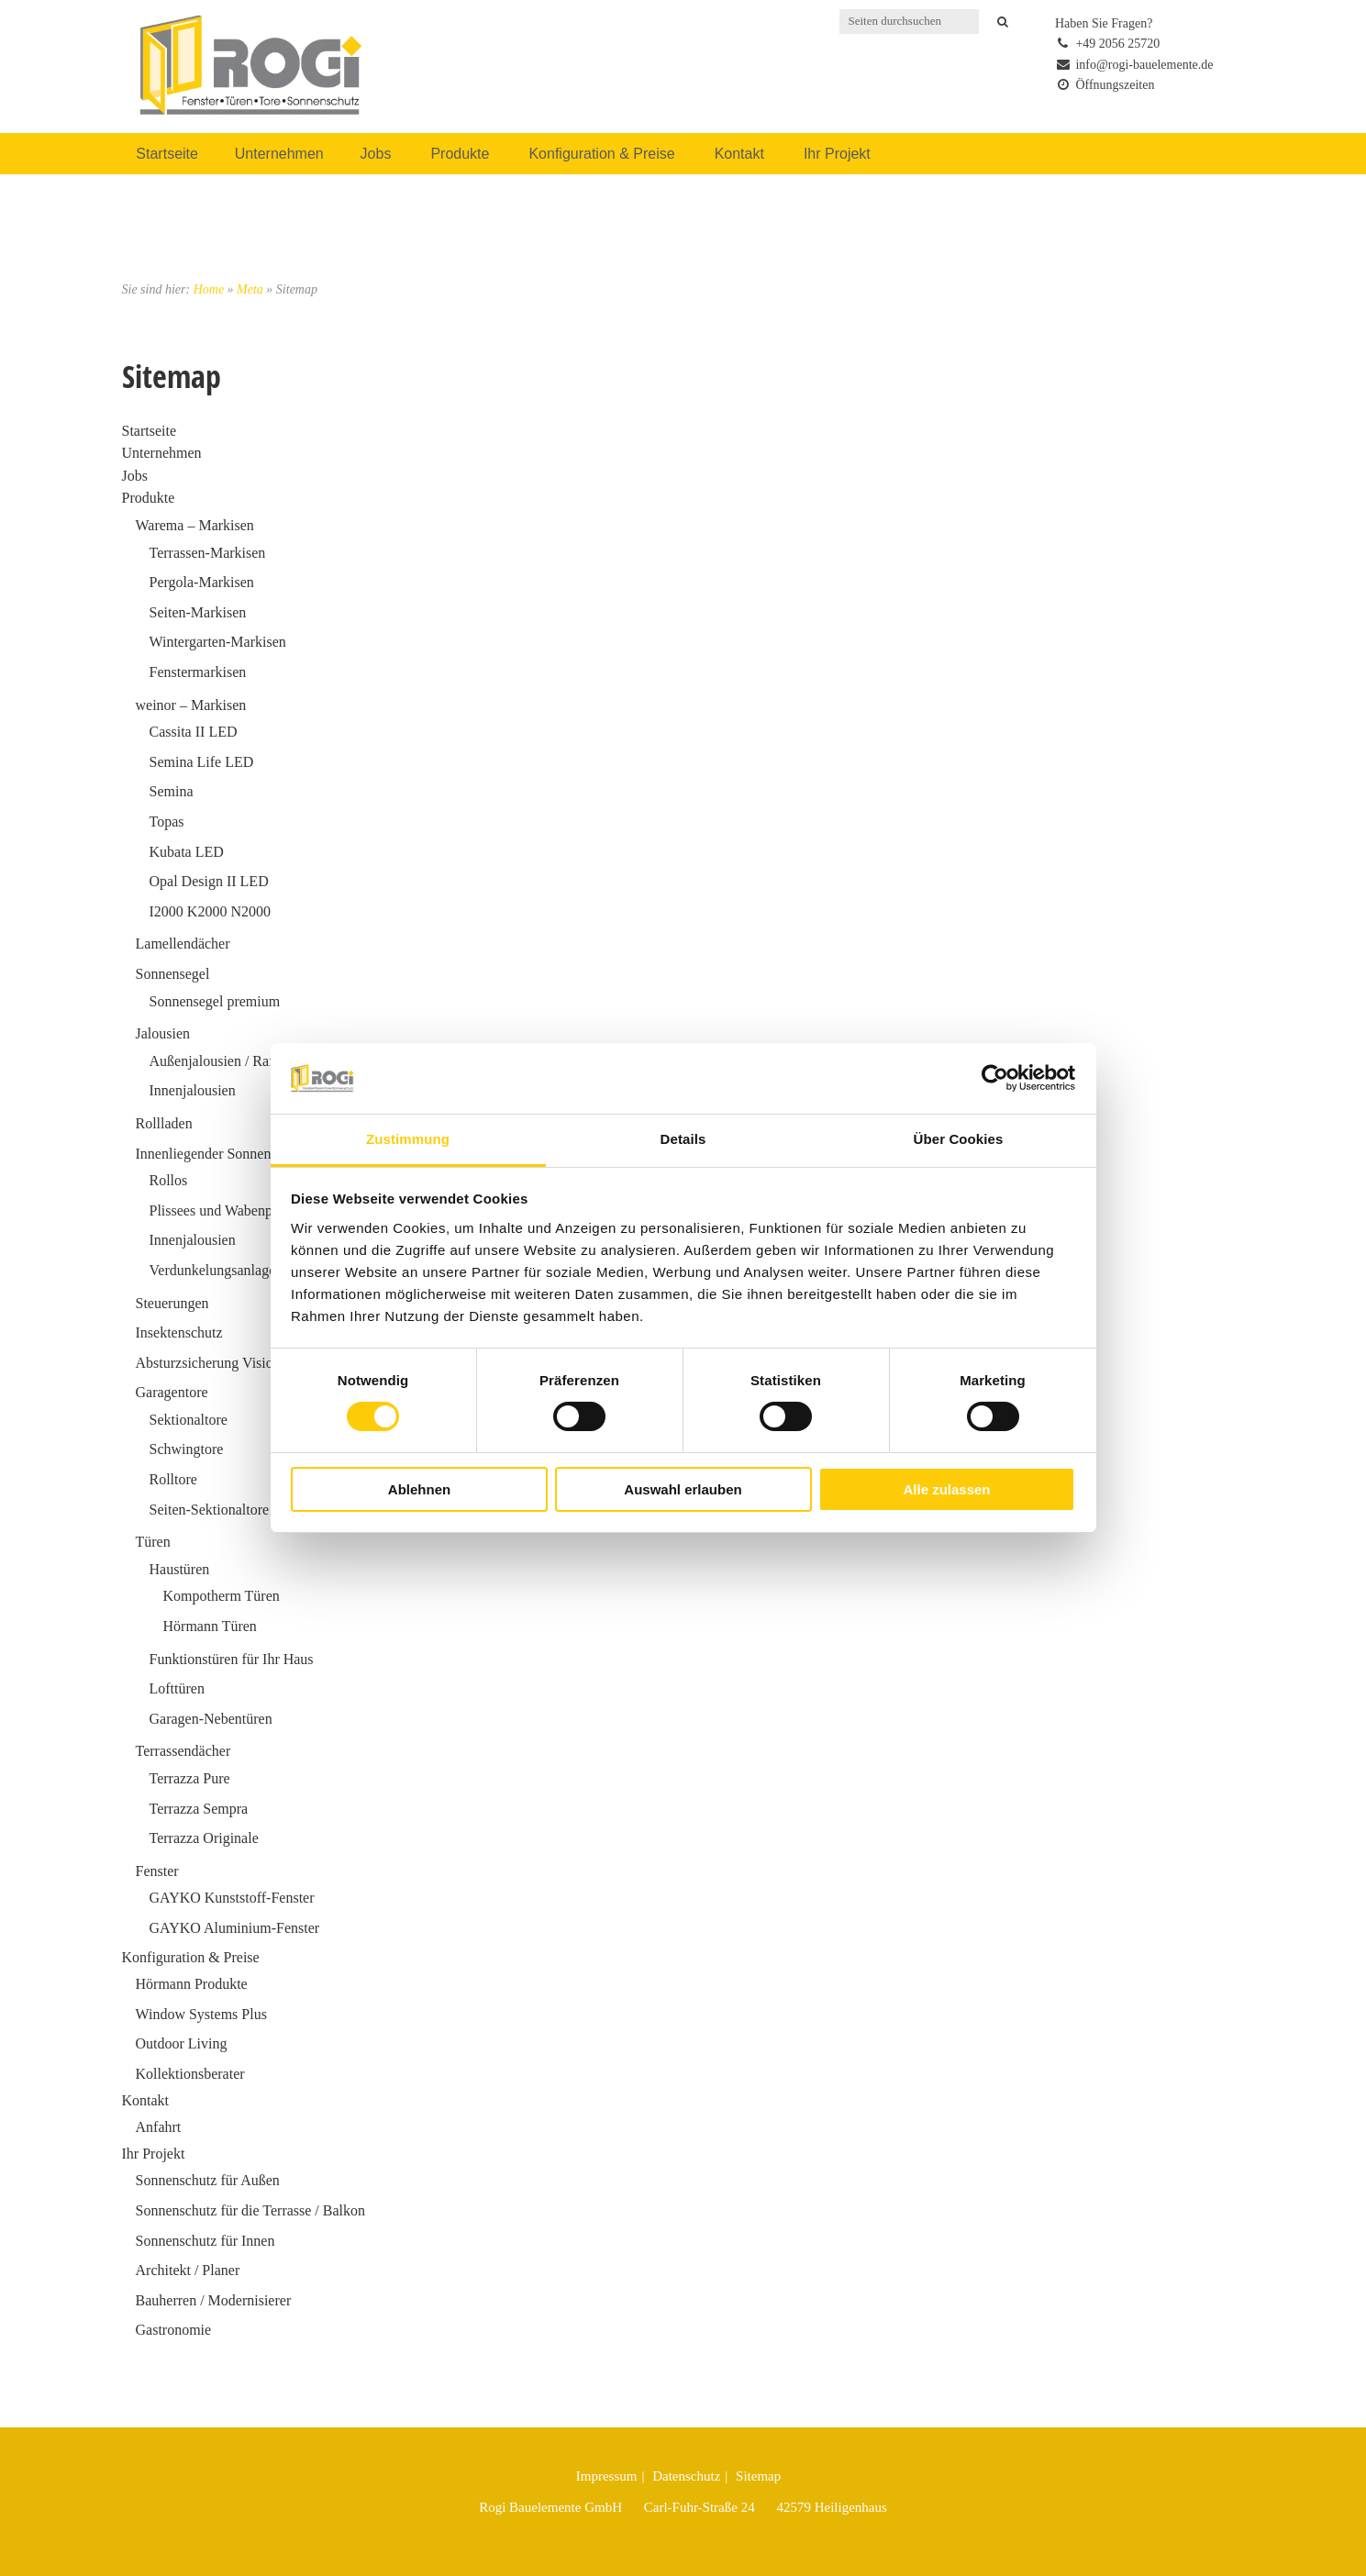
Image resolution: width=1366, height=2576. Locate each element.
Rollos (169, 1180)
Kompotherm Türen (221, 1596)
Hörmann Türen (210, 1626)
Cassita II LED (194, 731)
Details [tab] (683, 1139)
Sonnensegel (173, 974)
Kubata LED (187, 852)
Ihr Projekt (837, 153)
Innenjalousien (193, 1090)
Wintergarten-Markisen (218, 642)
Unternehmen (279, 153)
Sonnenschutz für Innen (205, 2240)
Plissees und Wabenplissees (230, 1210)
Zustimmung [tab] (408, 1139)
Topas (167, 821)
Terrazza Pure (190, 1778)
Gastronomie (174, 2329)
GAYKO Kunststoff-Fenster (232, 1897)
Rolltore (173, 1479)
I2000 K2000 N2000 (210, 911)
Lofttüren (177, 1688)
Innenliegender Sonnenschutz (222, 1153)
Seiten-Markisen (198, 612)
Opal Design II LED (209, 881)
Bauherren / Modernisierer (214, 2300)
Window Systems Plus (201, 2014)
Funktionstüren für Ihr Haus (232, 1659)
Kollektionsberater (190, 2074)
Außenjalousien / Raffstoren (232, 1061)
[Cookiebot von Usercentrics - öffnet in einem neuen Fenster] (995, 1078)
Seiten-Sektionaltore (210, 1509)
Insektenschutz (179, 1332)
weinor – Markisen (191, 705)
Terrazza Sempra (199, 1808)
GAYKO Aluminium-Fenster (235, 1928)
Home (209, 289)
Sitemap (758, 2476)
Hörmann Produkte (192, 1984)
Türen (153, 1541)
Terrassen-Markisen (208, 553)
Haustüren (180, 1569)
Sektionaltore (189, 1419)
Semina (172, 791)
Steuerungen (172, 1303)
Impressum (607, 2476)
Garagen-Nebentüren (211, 1719)
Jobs (376, 153)
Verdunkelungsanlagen (216, 1270)
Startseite (167, 153)
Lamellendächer (183, 943)
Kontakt (739, 153)
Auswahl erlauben (682, 1489)
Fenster (157, 1871)
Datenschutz (686, 2476)
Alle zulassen (946, 1489)
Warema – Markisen (195, 525)
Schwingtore (187, 1449)
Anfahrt (159, 2127)
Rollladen (164, 1123)
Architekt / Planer (188, 2270)
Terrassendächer (183, 1751)
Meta (250, 289)
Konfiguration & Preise (601, 153)
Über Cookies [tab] (959, 1139)
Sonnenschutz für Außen (208, 2180)
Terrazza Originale (204, 1838)
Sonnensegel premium (215, 1001)
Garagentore (172, 1392)
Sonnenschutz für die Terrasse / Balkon (251, 2210)
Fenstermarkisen (198, 672)
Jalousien (163, 1033)
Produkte (459, 153)
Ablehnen (419, 1489)
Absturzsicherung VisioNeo (217, 1363)
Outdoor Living (182, 2043)
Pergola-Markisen (202, 582)
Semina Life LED (202, 762)
